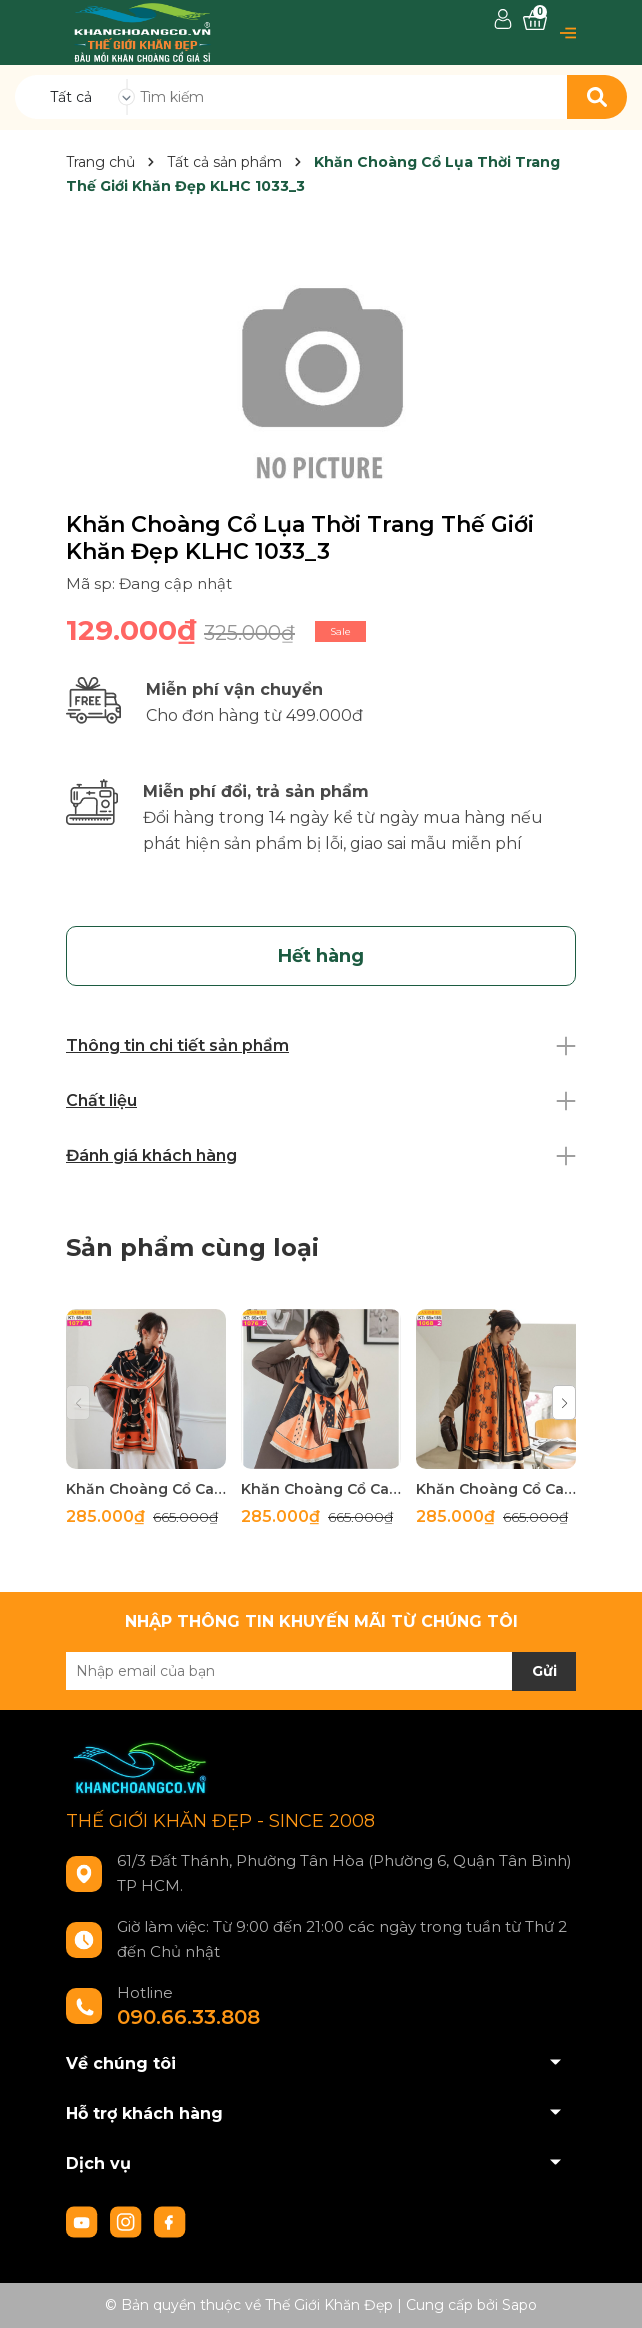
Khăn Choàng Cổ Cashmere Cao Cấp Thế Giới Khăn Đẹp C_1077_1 (146, 1489)
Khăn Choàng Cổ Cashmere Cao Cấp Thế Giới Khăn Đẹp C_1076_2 (321, 1489)
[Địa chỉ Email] (321, 1671)
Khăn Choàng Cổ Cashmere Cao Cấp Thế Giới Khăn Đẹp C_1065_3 (496, 1489)
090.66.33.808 (188, 2017)
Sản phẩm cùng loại (192, 1247)
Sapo (519, 2305)
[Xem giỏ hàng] (535, 20)
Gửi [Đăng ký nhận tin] (544, 1671)
